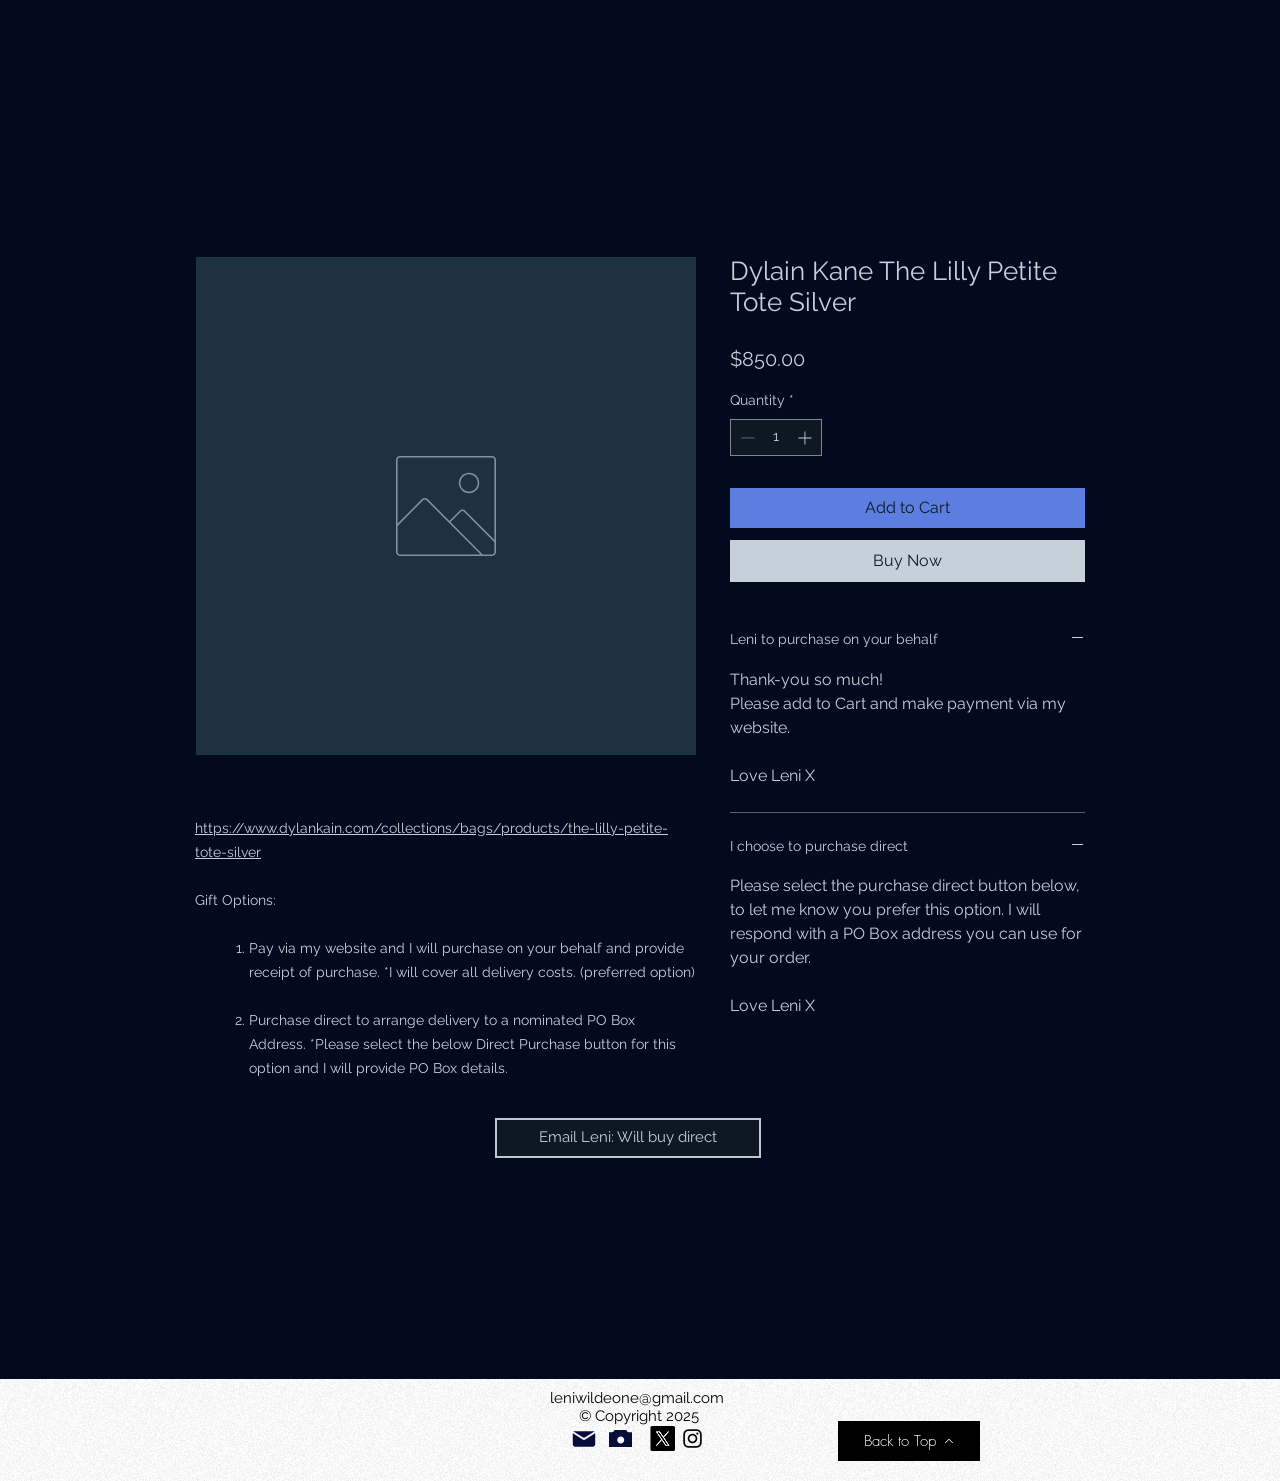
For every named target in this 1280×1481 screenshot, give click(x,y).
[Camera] (620, 1438)
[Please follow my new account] (692, 1438)
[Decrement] (745, 437)
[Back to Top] (909, 1441)
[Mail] (584, 1439)
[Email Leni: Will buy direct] (628, 1138)
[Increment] (806, 437)
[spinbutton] (776, 437)
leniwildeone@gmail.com (637, 1398)
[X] (662, 1438)
